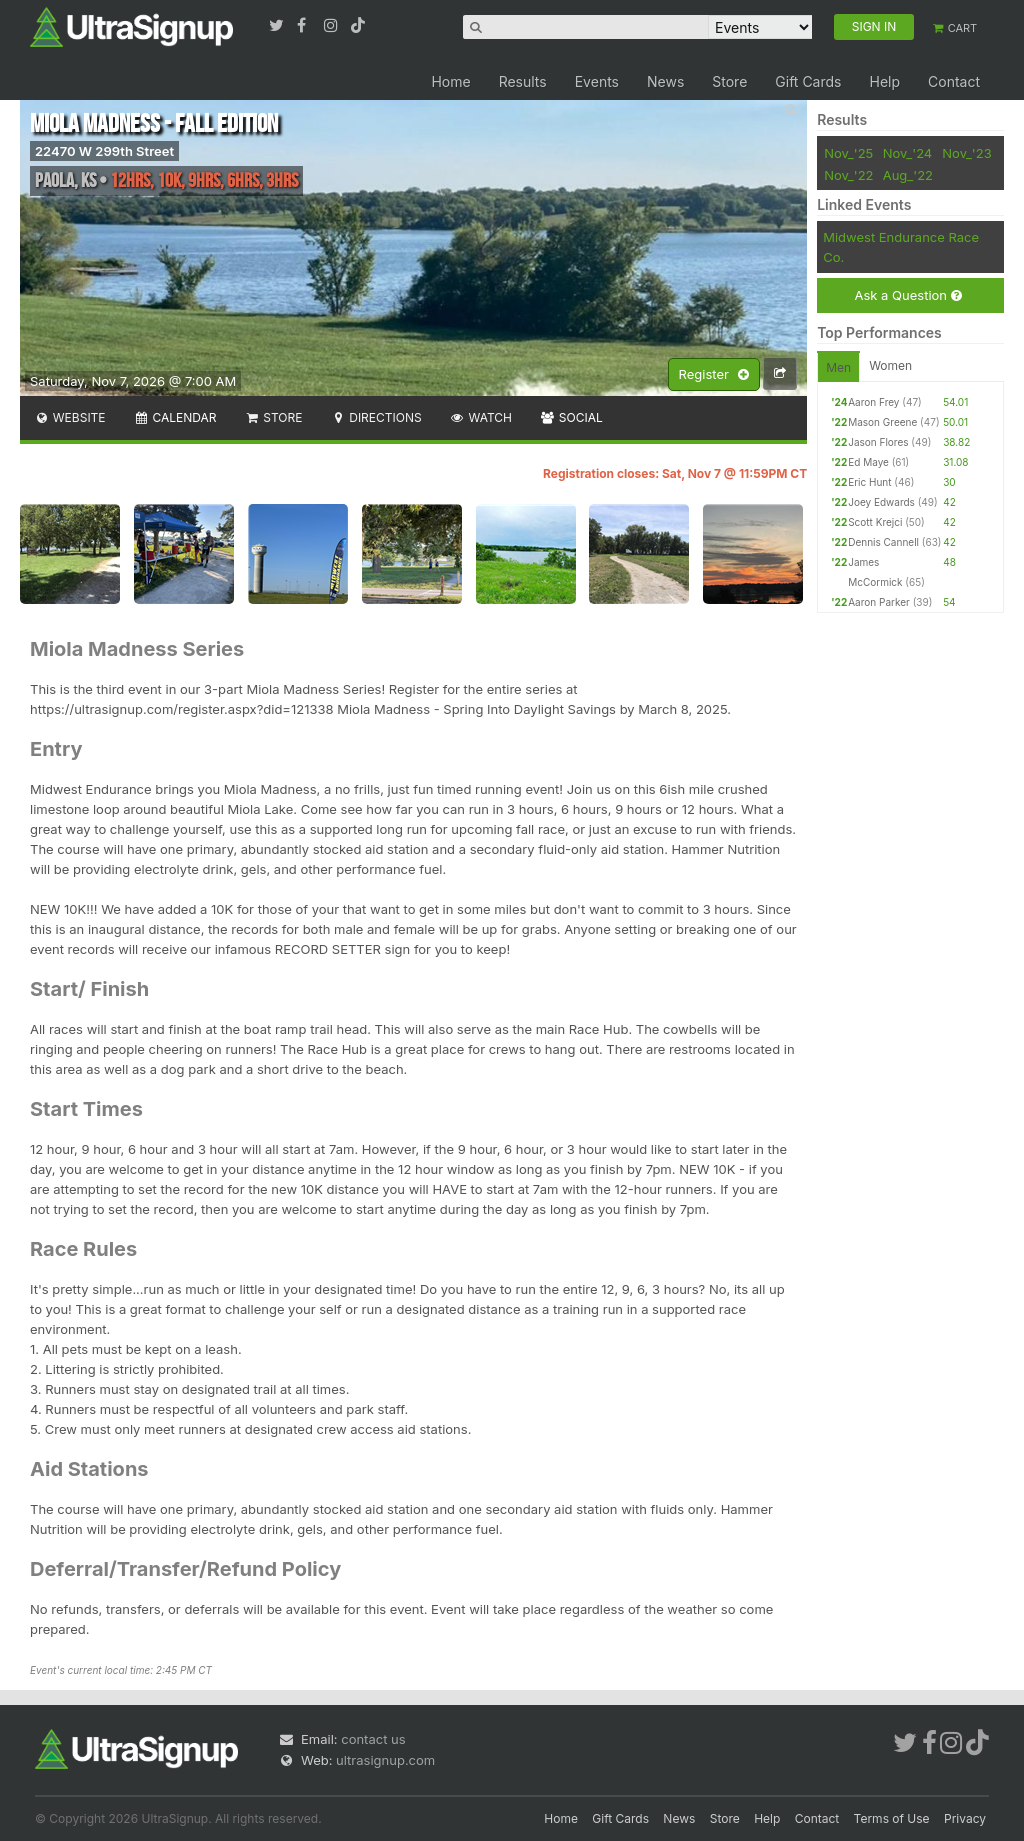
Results (523, 81)
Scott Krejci (875, 522)
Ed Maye (868, 462)
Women (890, 365)
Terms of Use (892, 1818)
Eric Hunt (869, 482)
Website (70, 417)
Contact (954, 81)
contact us (373, 1739)
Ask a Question (907, 295)
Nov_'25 (848, 153)
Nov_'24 (908, 153)
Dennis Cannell (883, 542)
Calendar (175, 417)
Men (838, 367)
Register (714, 375)
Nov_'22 (848, 175)
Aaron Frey (873, 402)
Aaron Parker (879, 602)
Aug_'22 (908, 175)
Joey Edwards (881, 502)
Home (450, 81)
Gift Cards (808, 81)
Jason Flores (878, 442)
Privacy (965, 1818)
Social (571, 417)
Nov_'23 (966, 153)
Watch (481, 417)
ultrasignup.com (385, 1760)
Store (729, 81)
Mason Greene (882, 422)
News (665, 81)
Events (597, 81)
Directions (375, 417)
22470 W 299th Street (104, 151)
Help (884, 81)
